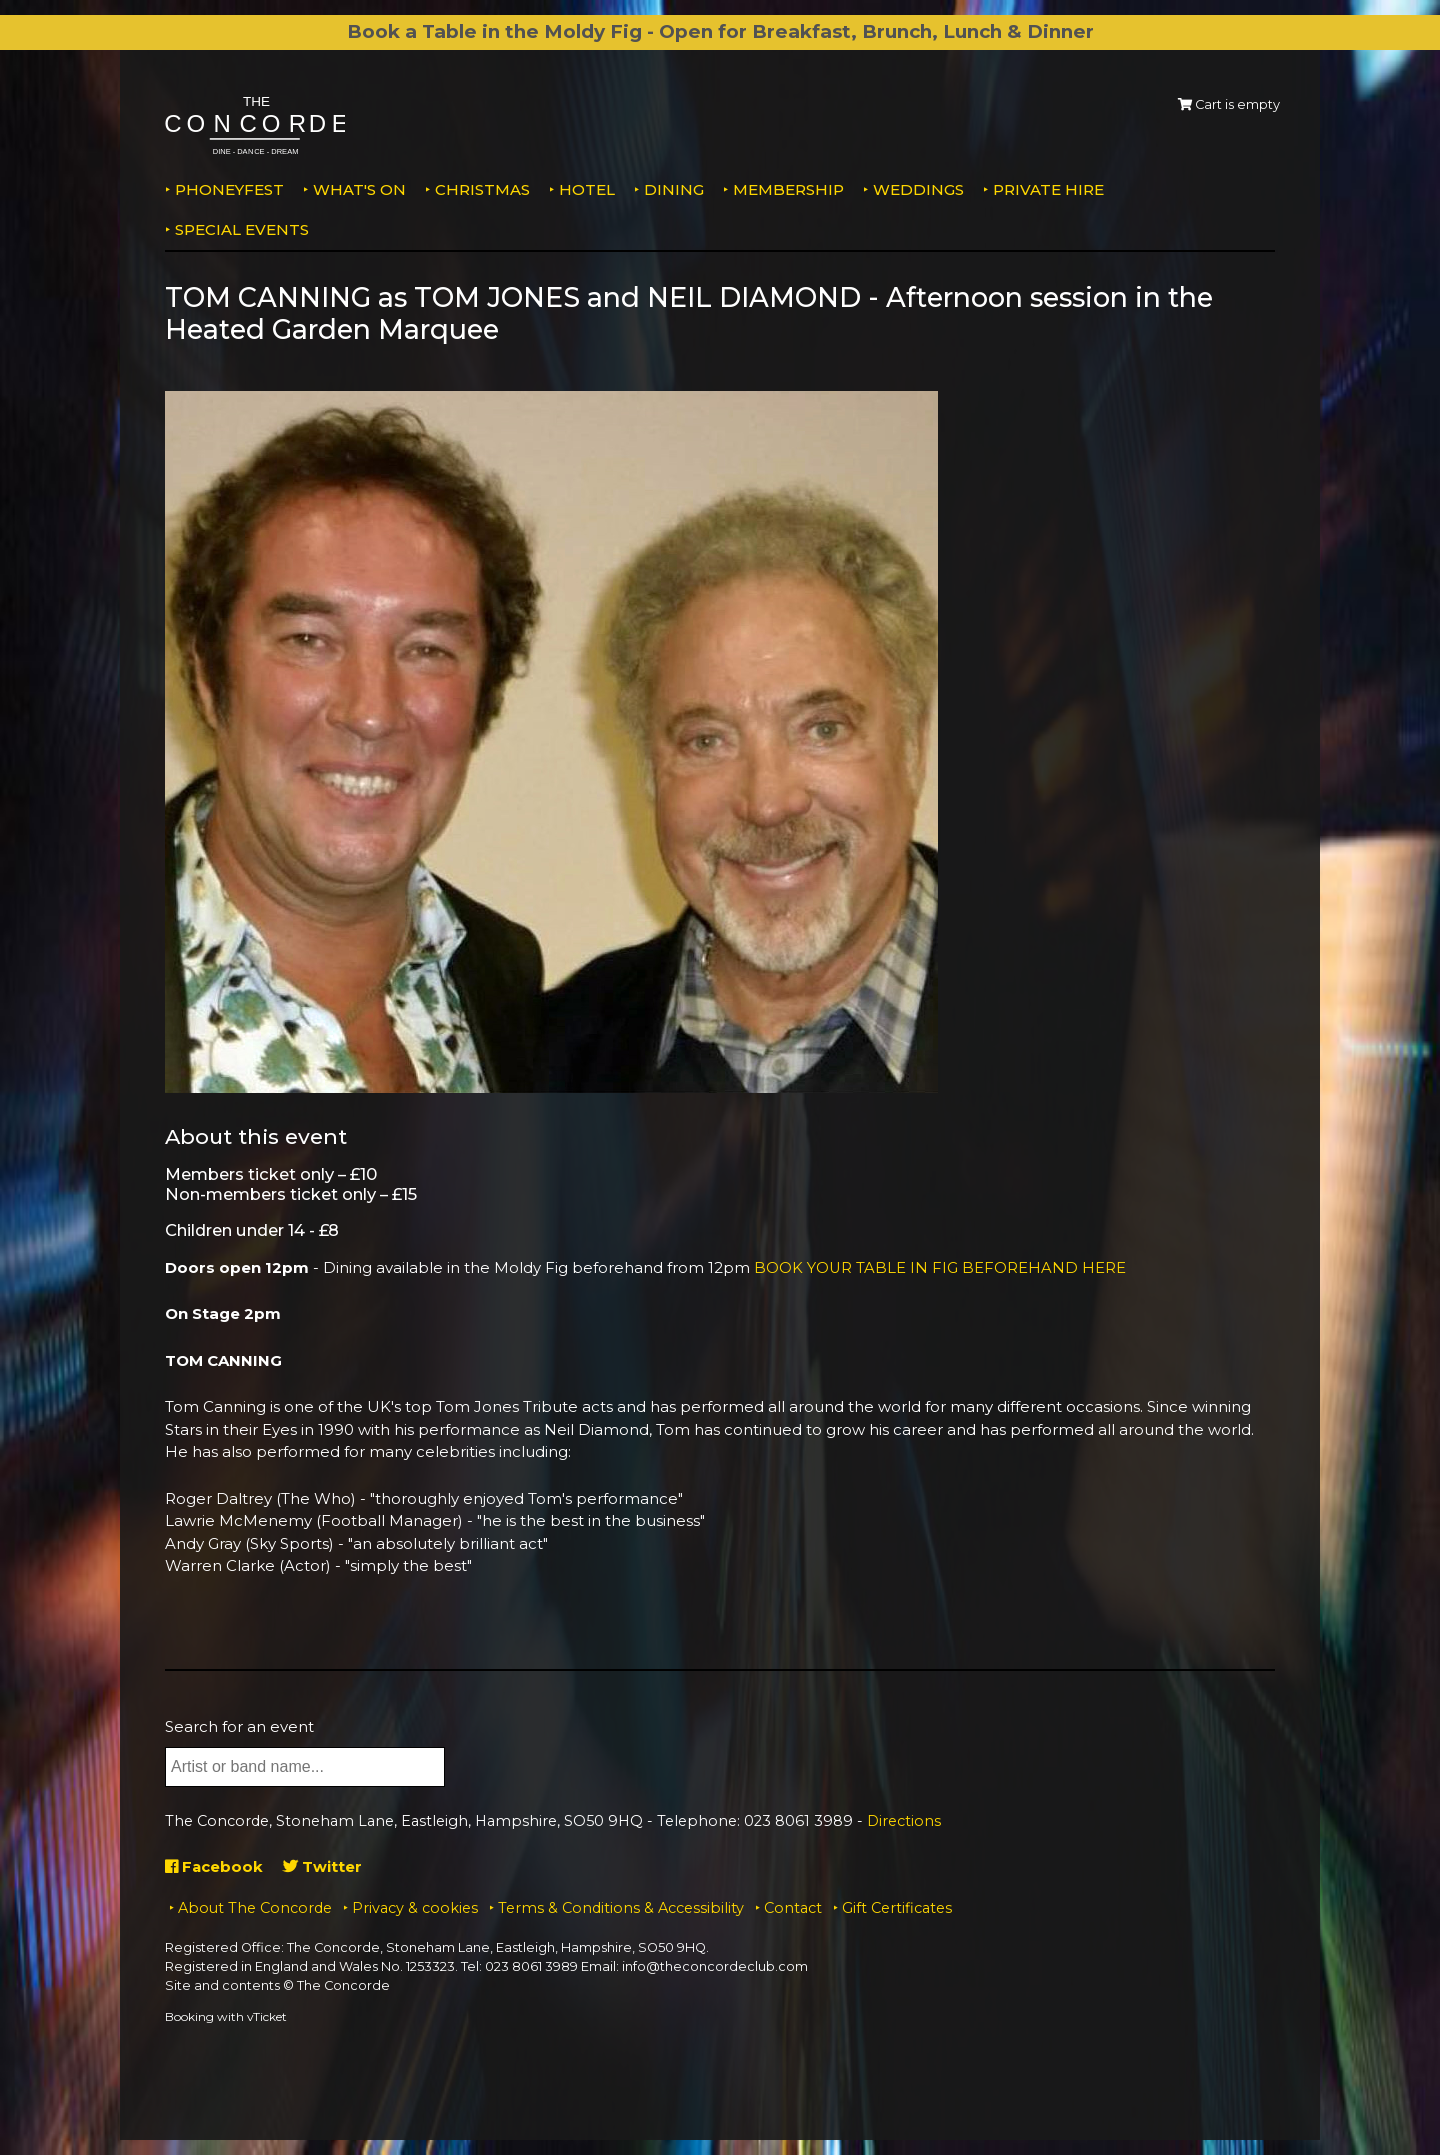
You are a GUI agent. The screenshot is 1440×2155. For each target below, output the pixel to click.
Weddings (918, 189)
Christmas (482, 189)
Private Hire (1048, 189)
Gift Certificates (897, 1908)
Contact (793, 1908)
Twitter (323, 1866)
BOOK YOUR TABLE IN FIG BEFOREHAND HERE (940, 1267)
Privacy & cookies (415, 1908)
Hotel (587, 189)
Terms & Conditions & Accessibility (621, 1908)
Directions (904, 1821)
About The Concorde (255, 1908)
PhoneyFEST (229, 189)
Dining (674, 189)
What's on (359, 189)
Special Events (242, 229)
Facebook (214, 1866)
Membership (788, 189)
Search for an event (239, 1726)
